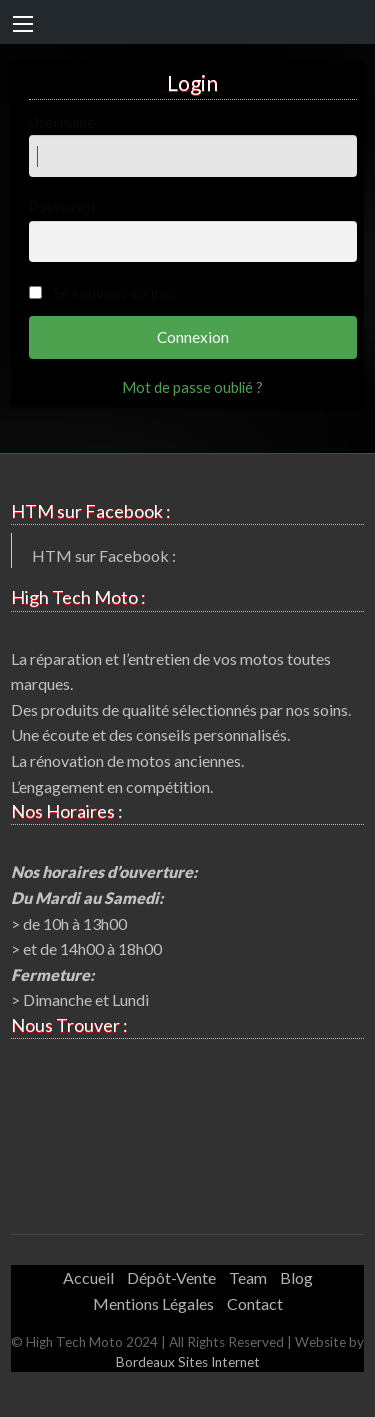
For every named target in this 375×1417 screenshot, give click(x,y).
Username (193, 145)
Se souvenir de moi (113, 293)
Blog (296, 1277)
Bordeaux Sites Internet (188, 1362)
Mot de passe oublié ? (192, 387)
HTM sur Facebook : (104, 555)
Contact (255, 1303)
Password (193, 230)
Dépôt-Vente (171, 1277)
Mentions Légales (153, 1303)
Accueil (88, 1277)
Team (248, 1277)
